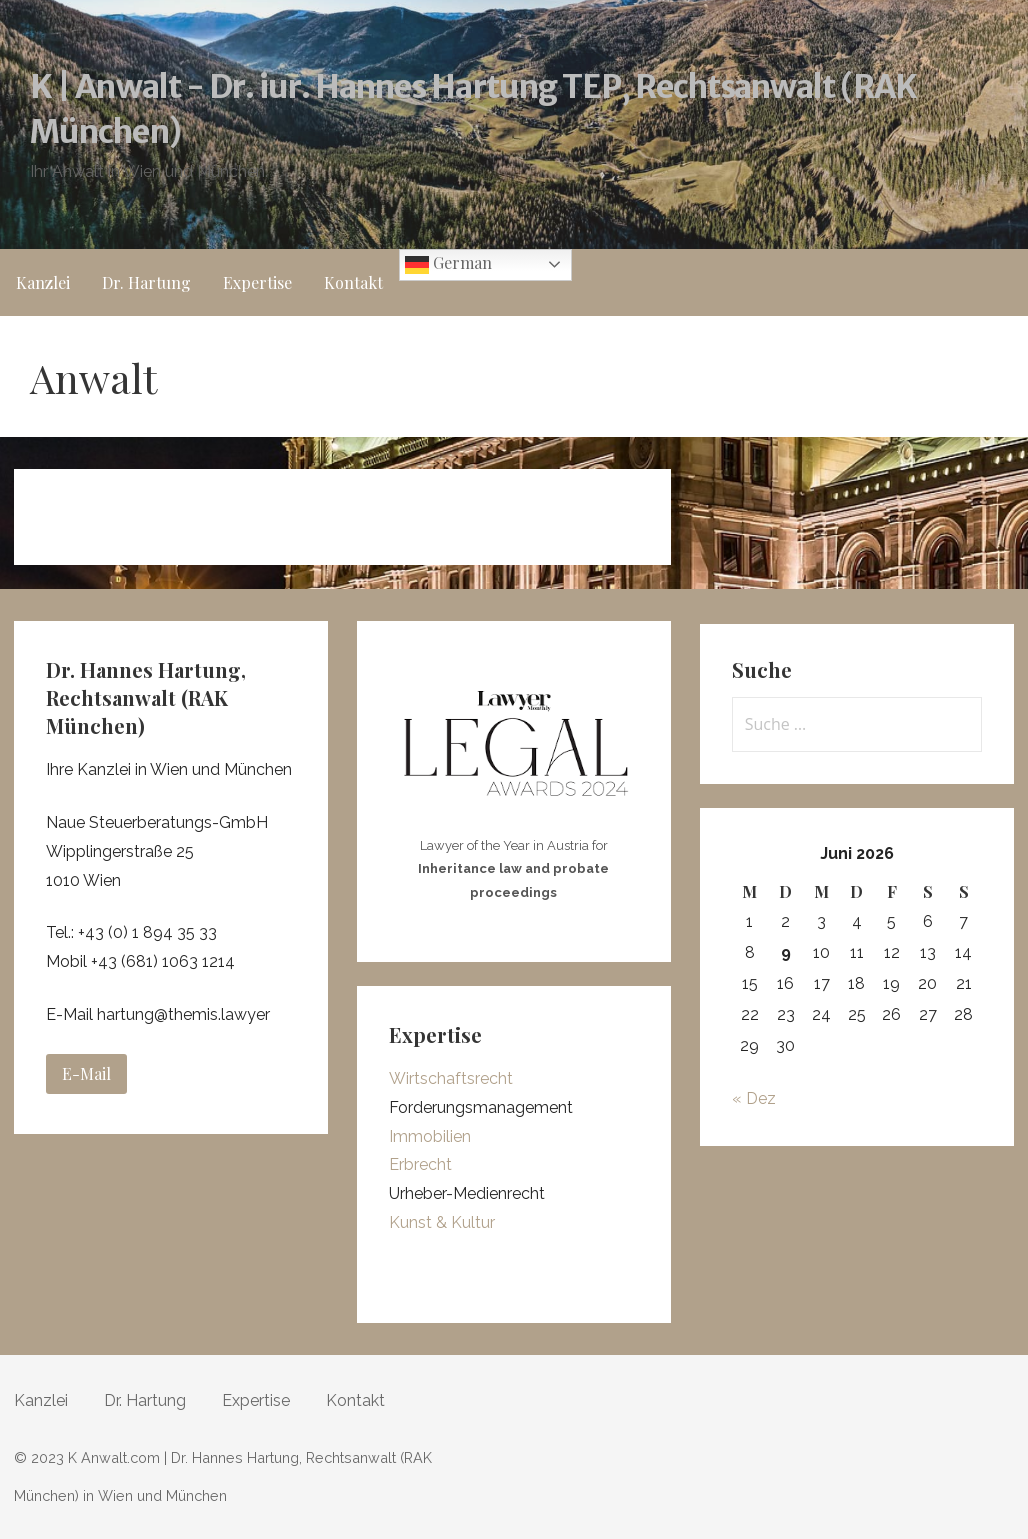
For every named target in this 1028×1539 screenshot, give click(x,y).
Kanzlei (43, 282)
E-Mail (86, 1073)
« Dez (754, 1098)
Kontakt (353, 282)
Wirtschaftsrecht (451, 1078)
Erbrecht (420, 1164)
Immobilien (430, 1136)
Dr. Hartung (146, 282)
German (448, 264)
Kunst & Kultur (442, 1222)
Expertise (257, 282)
